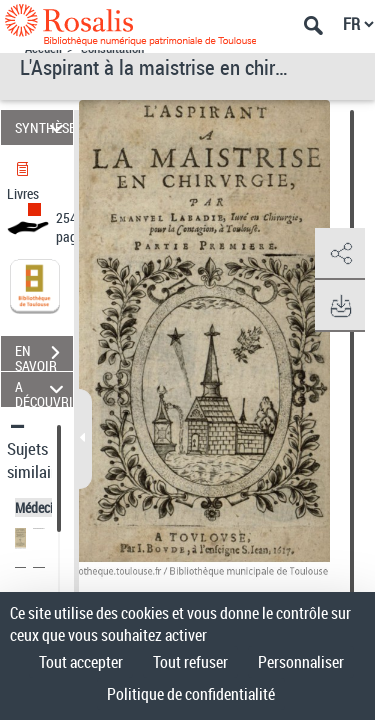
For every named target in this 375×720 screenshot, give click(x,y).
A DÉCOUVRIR (44, 389)
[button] (340, 254)
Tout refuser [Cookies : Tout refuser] (190, 662)
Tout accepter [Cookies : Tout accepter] (81, 662)
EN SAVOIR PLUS (44, 355)
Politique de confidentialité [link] (191, 694)
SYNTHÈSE (44, 127)
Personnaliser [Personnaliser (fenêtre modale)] (301, 662)
